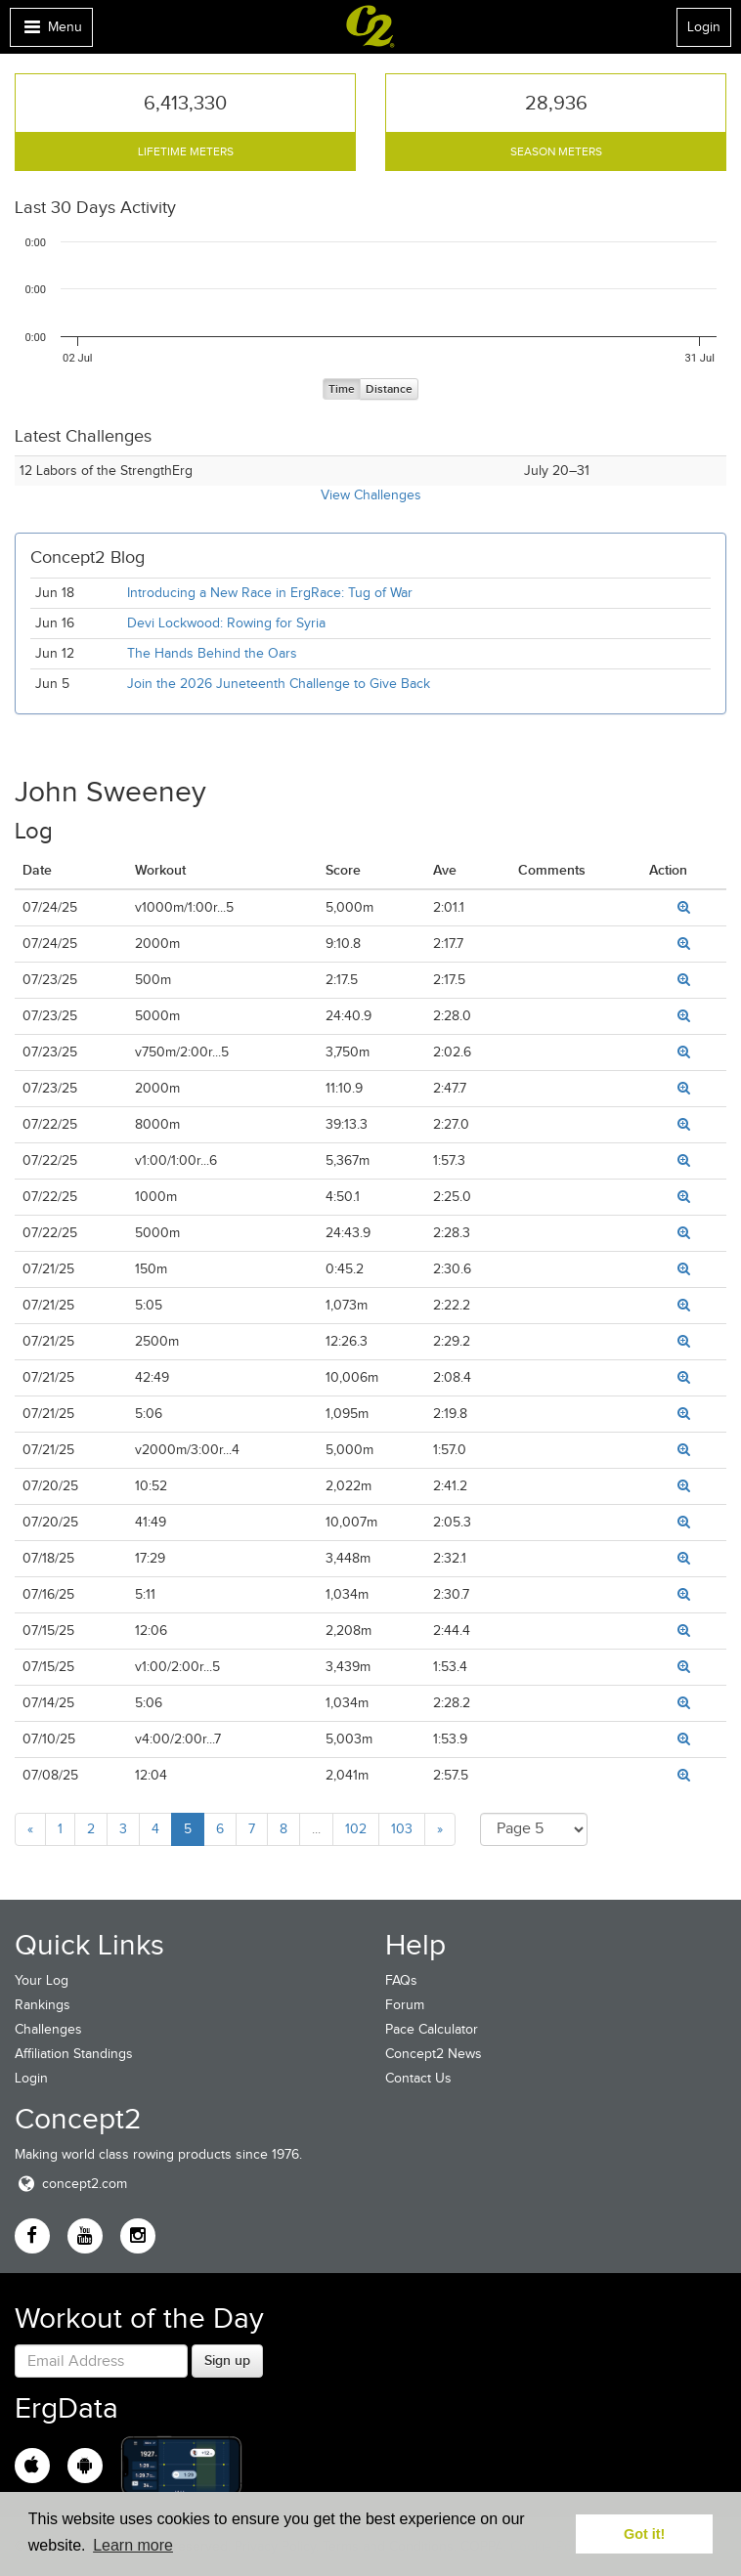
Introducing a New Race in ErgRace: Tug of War (270, 592)
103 (402, 1829)
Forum (404, 2004)
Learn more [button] (133, 2545)
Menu (51, 32)
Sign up (227, 2360)
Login (703, 27)
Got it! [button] (644, 2534)
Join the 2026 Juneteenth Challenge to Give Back (278, 683)
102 (356, 1829)
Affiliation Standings (74, 2053)
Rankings (42, 2004)
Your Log (41, 1980)
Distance (389, 389)
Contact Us (418, 2078)
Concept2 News (433, 2053)
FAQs (401, 1980)
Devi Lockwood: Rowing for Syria (228, 623)
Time (341, 389)
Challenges (48, 2029)
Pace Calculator (431, 2029)
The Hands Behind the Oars (212, 653)
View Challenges (371, 495)
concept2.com (71, 2183)
